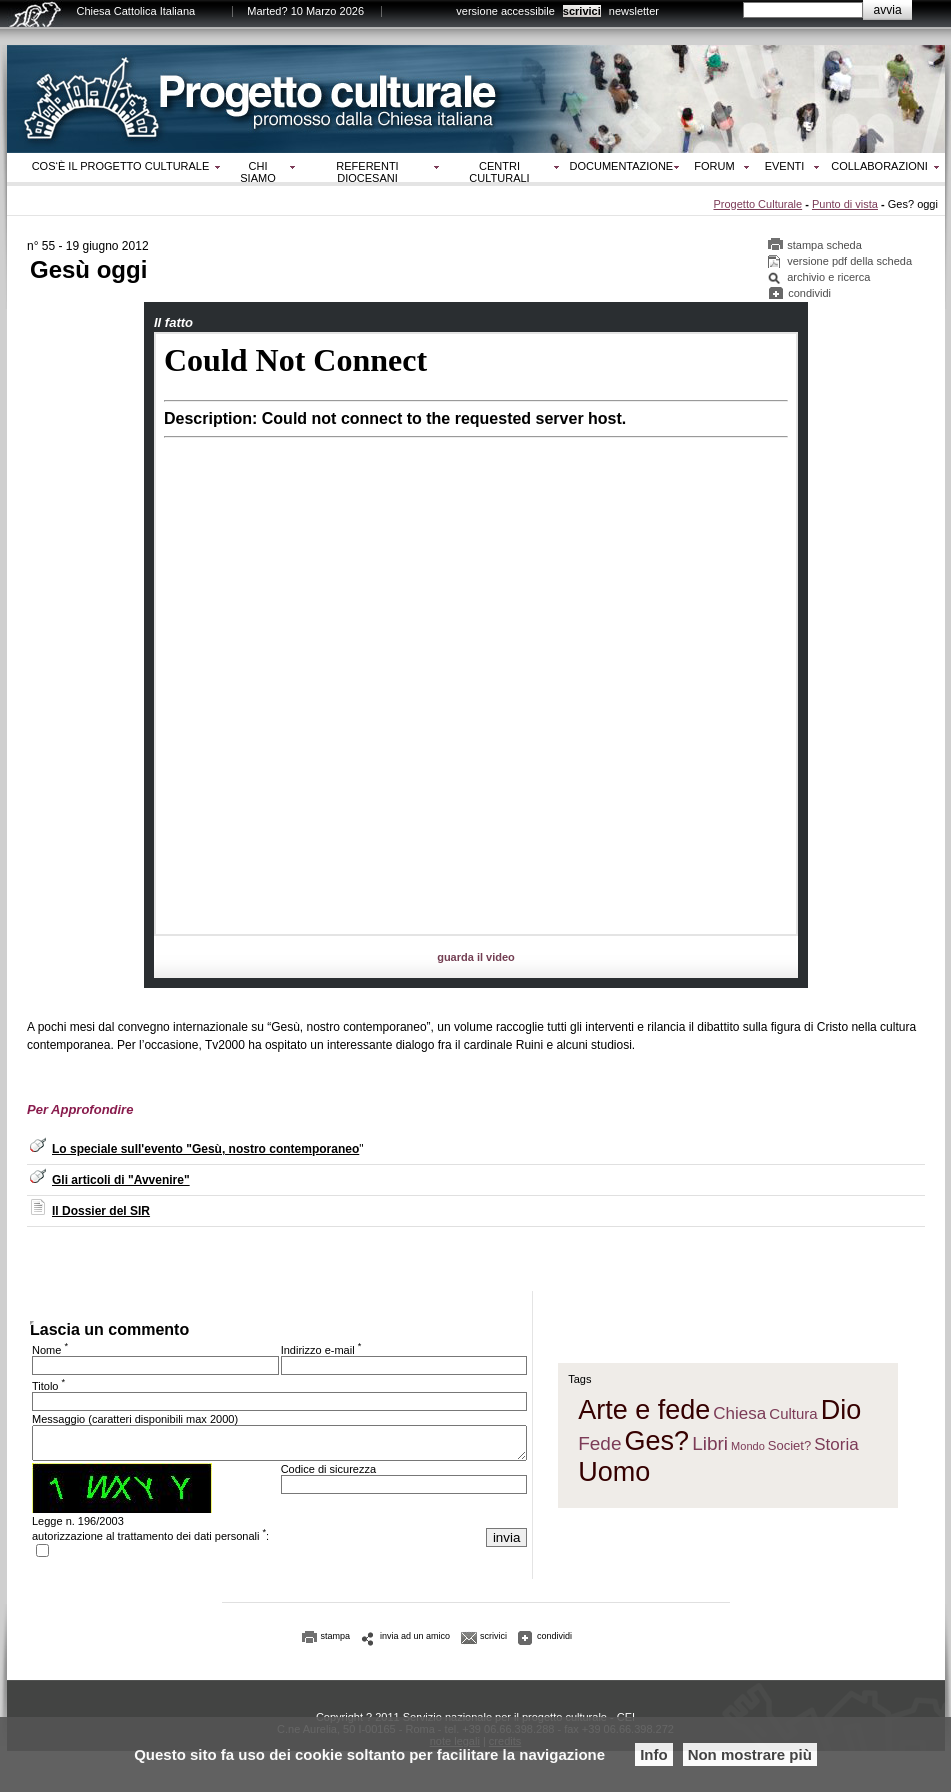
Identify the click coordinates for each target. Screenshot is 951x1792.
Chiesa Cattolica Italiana (136, 11)
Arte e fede (644, 1413)
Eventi (785, 166)
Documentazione (622, 166)
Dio (841, 1413)
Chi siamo (257, 172)
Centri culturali (499, 172)
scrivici (582, 11)
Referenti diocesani (367, 172)
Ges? (657, 1444)
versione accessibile (505, 11)
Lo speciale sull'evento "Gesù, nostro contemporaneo (205, 1149)
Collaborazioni (879, 166)
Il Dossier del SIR (101, 1211)
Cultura (793, 1416)
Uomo (614, 1475)
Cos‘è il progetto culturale (121, 166)
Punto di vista (845, 204)
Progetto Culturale (757, 204)
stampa (336, 1642)
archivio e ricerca (828, 277)
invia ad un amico (415, 1642)
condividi (809, 293)
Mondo (748, 1449)
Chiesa (739, 1416)
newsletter (634, 11)
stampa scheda (824, 245)
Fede (599, 1446)
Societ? (789, 1448)
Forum (714, 166)
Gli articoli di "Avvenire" (121, 1180)
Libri (710, 1446)
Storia (836, 1447)
